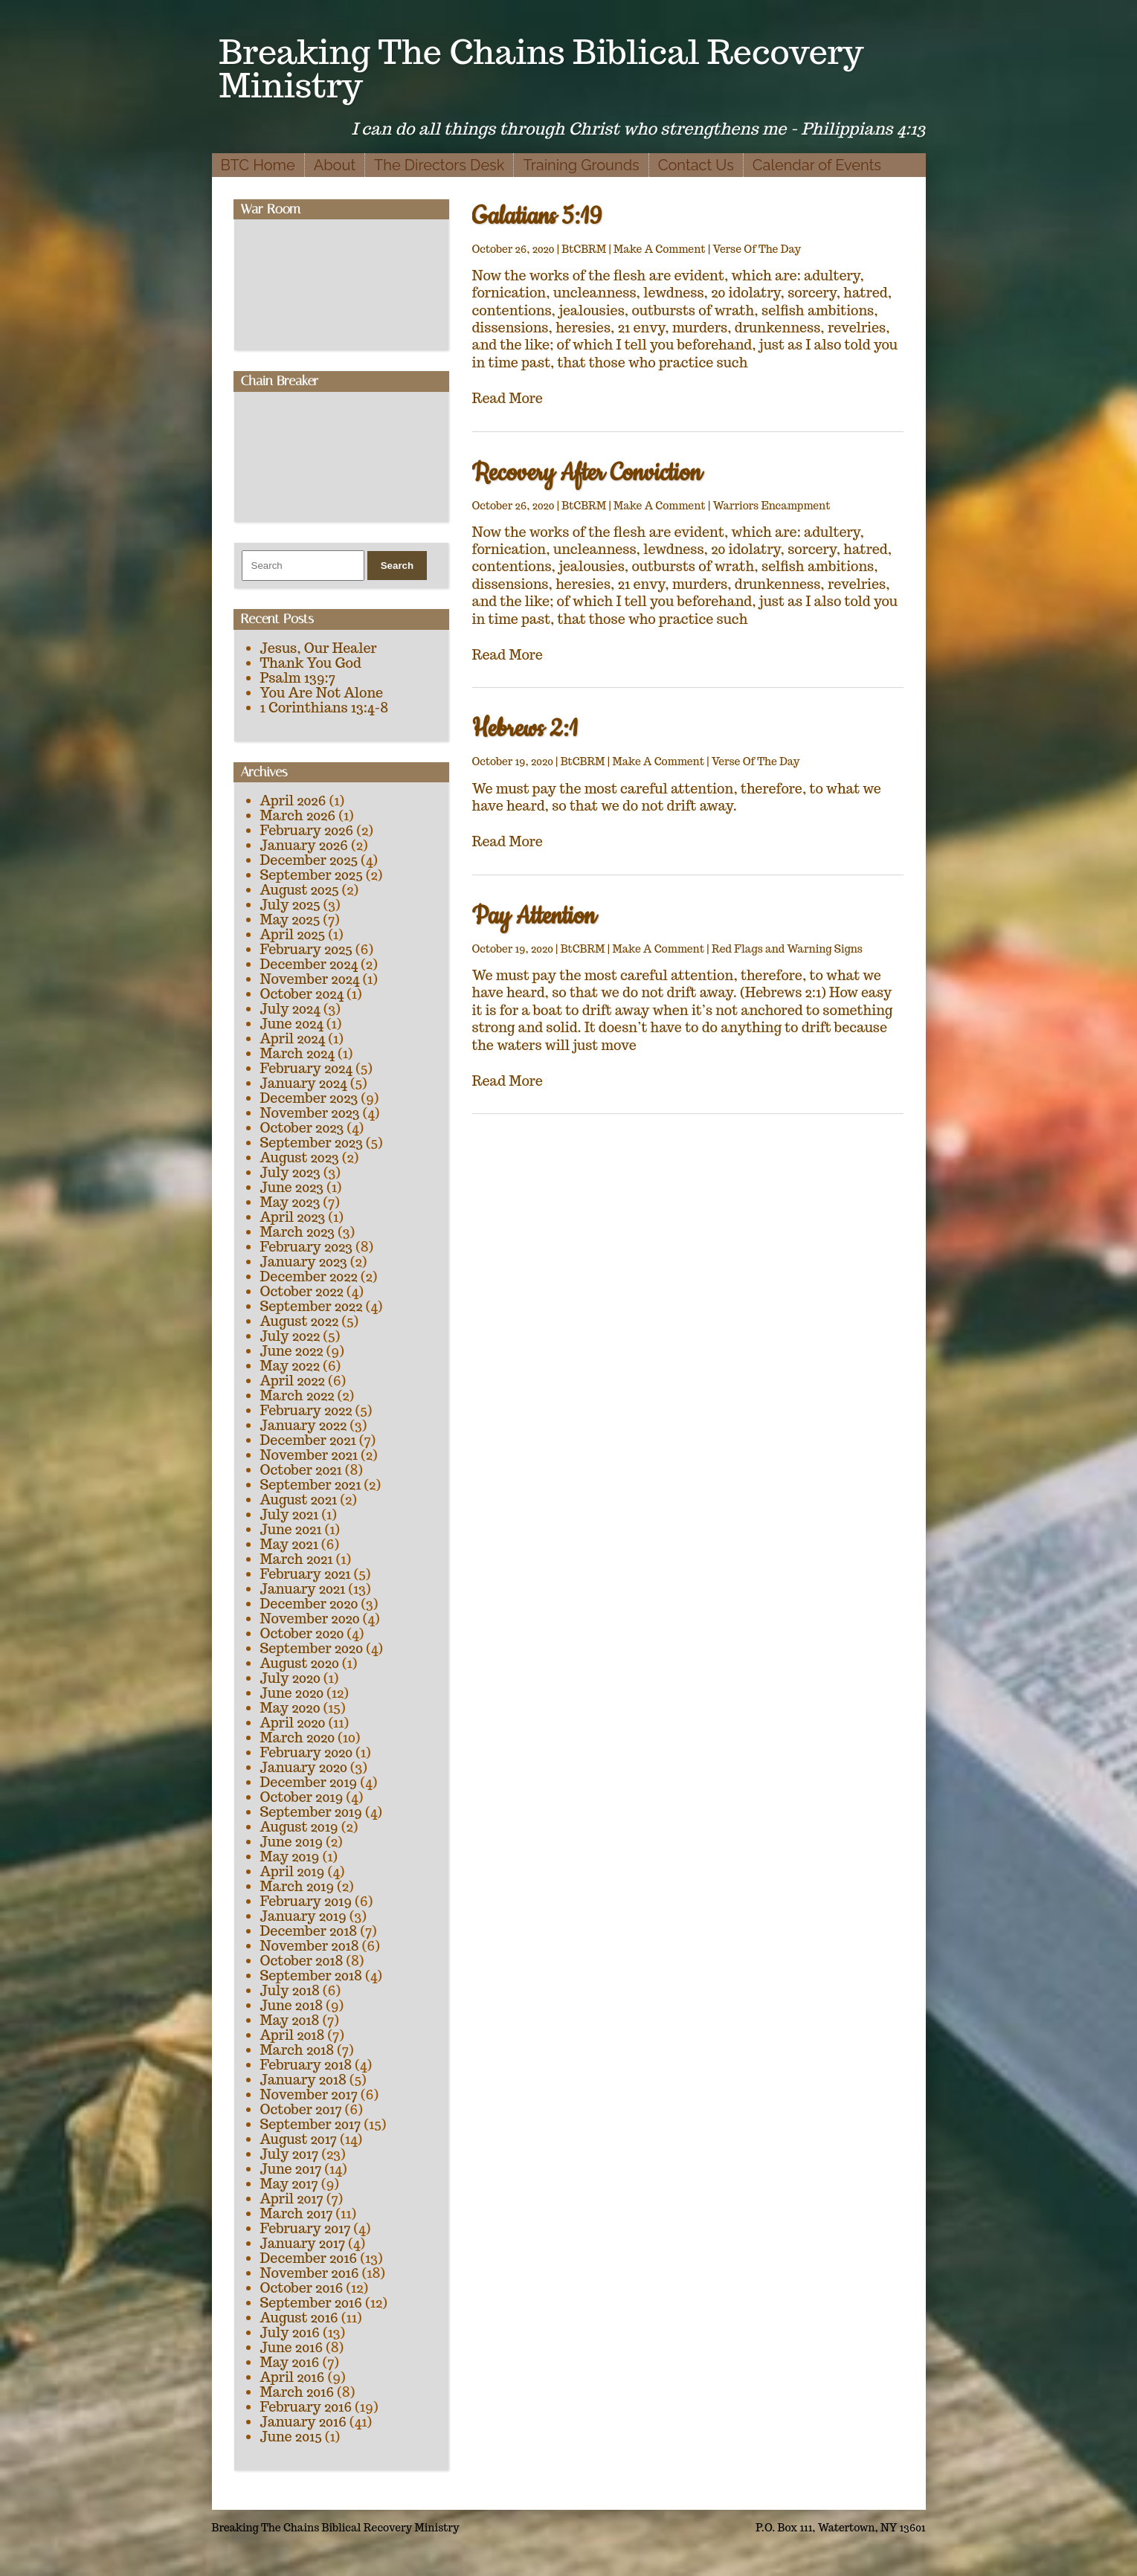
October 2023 (302, 1127)
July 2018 (290, 1990)
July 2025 (290, 904)
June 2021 (291, 1529)
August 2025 (299, 889)
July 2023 (290, 1172)
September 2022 (311, 1306)
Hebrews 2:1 (525, 729)
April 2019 (292, 1871)
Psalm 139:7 (297, 677)
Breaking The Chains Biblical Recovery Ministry (541, 68)
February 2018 (306, 2064)
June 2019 (291, 1841)
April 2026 (293, 800)
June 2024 (291, 1023)
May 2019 (290, 1856)
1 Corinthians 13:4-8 (324, 707)
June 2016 (291, 2347)
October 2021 (301, 1469)
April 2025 (293, 934)
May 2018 (290, 2020)
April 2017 (291, 2198)
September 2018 (311, 1975)
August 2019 (299, 1826)
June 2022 (291, 1350)
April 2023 (293, 1217)
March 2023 (297, 1231)
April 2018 (292, 2035)
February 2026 (307, 830)
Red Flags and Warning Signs (787, 949)
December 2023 (309, 1098)
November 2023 (310, 1112)
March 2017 (296, 2213)
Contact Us (696, 165)
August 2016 (299, 2317)
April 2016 (292, 2377)
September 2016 (311, 2302)
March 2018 (297, 2049)
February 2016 (306, 2406)
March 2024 (297, 1053)
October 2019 (302, 1797)
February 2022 (306, 1410)
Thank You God (310, 663)
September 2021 (310, 1484)
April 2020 (293, 1722)
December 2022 (309, 1276)
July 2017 (289, 2154)
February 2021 (305, 1573)
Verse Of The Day (757, 249)
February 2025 (306, 949)
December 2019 (309, 1782)
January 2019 (303, 1916)
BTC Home (258, 165)
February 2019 (306, 1901)
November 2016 (309, 2273)
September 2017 (310, 2124)
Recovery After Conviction (587, 473)
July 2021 (289, 1514)
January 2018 (303, 2079)
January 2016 (303, 2421)
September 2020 (311, 1648)
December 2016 (309, 2258)
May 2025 (290, 919)
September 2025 (311, 874)
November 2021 (309, 1455)
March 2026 (298, 815)
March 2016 (297, 2391)
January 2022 (303, 1425)
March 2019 (297, 1886)
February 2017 (305, 2228)
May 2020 (290, 1707)
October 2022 (302, 1291)
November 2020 (310, 1618)
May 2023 (290, 1202)
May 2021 (289, 1544)
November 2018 (309, 1945)
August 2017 (299, 2139)
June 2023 (291, 1187)
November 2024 (310, 979)
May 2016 (290, 2362)
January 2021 (303, 1588)
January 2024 (303, 1083)
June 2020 (292, 1692)
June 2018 (291, 2005)
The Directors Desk (439, 165)
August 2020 (299, 1663)
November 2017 (309, 2094)
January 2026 (304, 845)
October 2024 (302, 993)
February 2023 (306, 1246)
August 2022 (299, 1321)
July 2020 (290, 1678)
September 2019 (311, 1811)
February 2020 (306, 1752)
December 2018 (309, 1930)
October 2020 (302, 1633)
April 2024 (293, 1038)
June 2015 (291, 2436)
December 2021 (308, 1440)
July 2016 (290, 2332)
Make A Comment (659, 249)
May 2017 (289, 2183)
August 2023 (299, 1157)
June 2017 (291, 2168)
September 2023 (311, 1142)
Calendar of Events (817, 165)
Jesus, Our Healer (318, 648)
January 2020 (303, 1767)
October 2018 (302, 1960)
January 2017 (303, 2243)
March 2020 (297, 1737)
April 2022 (292, 1380)
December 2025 (309, 860)
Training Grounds (581, 165)
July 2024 (290, 1008)
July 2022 (290, 1336)
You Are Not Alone (322, 692)
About (334, 165)
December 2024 (309, 964)
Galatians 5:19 (537, 217)
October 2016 (302, 2287)
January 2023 (303, 1261)
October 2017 (301, 2109)
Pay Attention (534, 916)
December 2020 (309, 1603)
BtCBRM (583, 249)
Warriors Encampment (772, 505)
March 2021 (296, 1559)
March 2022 (297, 1395)
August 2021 (299, 1499)
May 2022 (290, 1365)
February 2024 (306, 1068)
